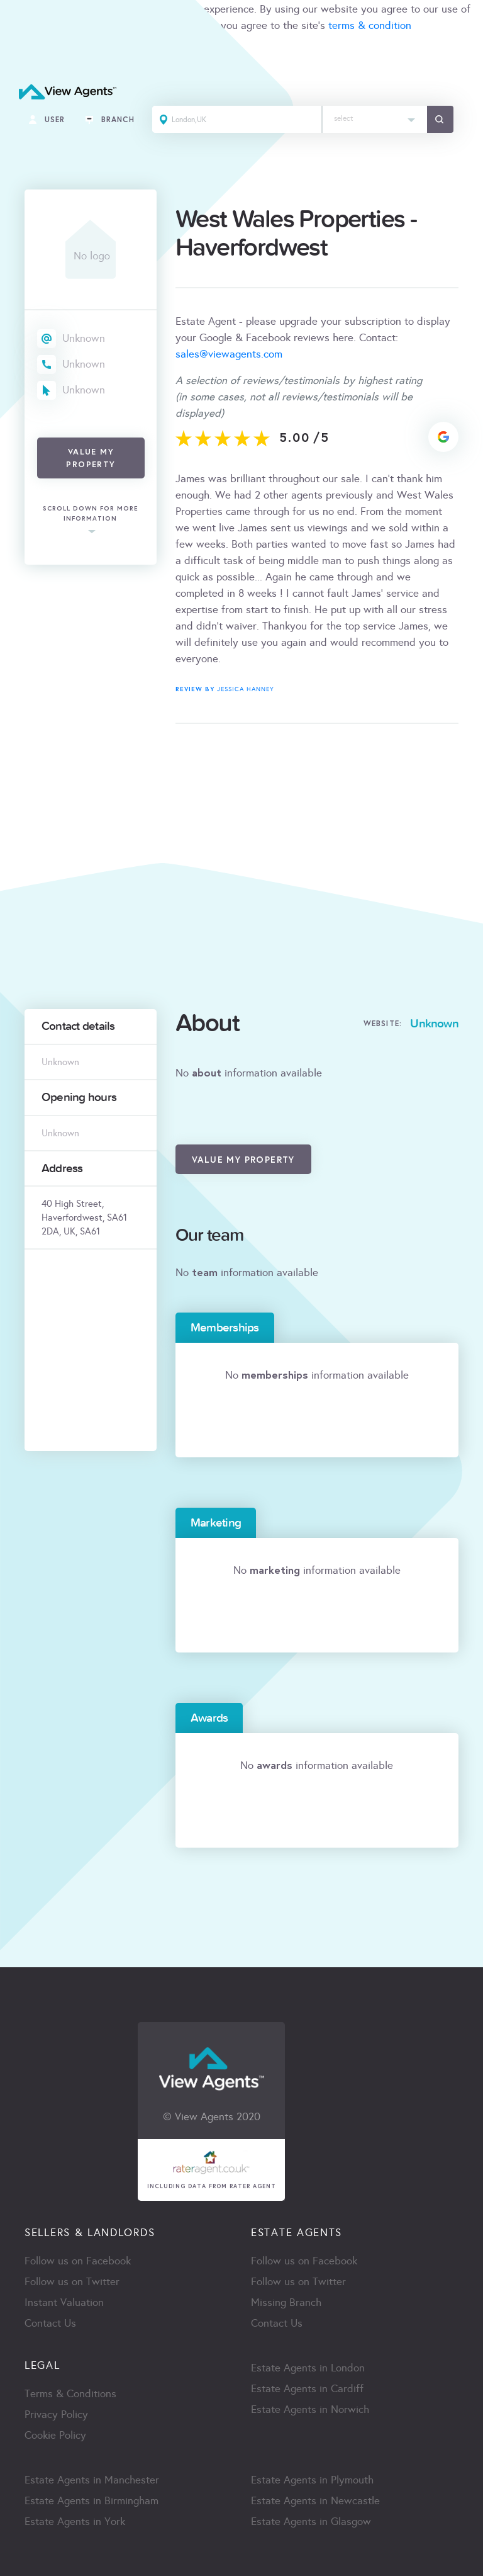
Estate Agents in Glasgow (311, 2521)
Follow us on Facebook (78, 2261)
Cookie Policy (55, 2435)
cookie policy (177, 25)
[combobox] (375, 119)
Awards (209, 1718)
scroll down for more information (90, 514)
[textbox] (375, 115)
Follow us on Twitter (72, 2281)
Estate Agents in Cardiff (307, 2388)
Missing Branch (286, 2302)
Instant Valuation (64, 2302)
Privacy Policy (56, 2414)
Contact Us (50, 2323)
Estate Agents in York (75, 2521)
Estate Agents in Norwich (310, 2409)
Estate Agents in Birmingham (91, 2500)
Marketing (216, 1523)
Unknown (83, 338)
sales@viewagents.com (228, 354)
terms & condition (369, 25)
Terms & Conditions (70, 2393)
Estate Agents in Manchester (92, 2480)
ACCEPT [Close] (24, 53)
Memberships (225, 1328)
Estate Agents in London (308, 2368)
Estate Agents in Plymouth (312, 2480)
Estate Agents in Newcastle (315, 2500)
